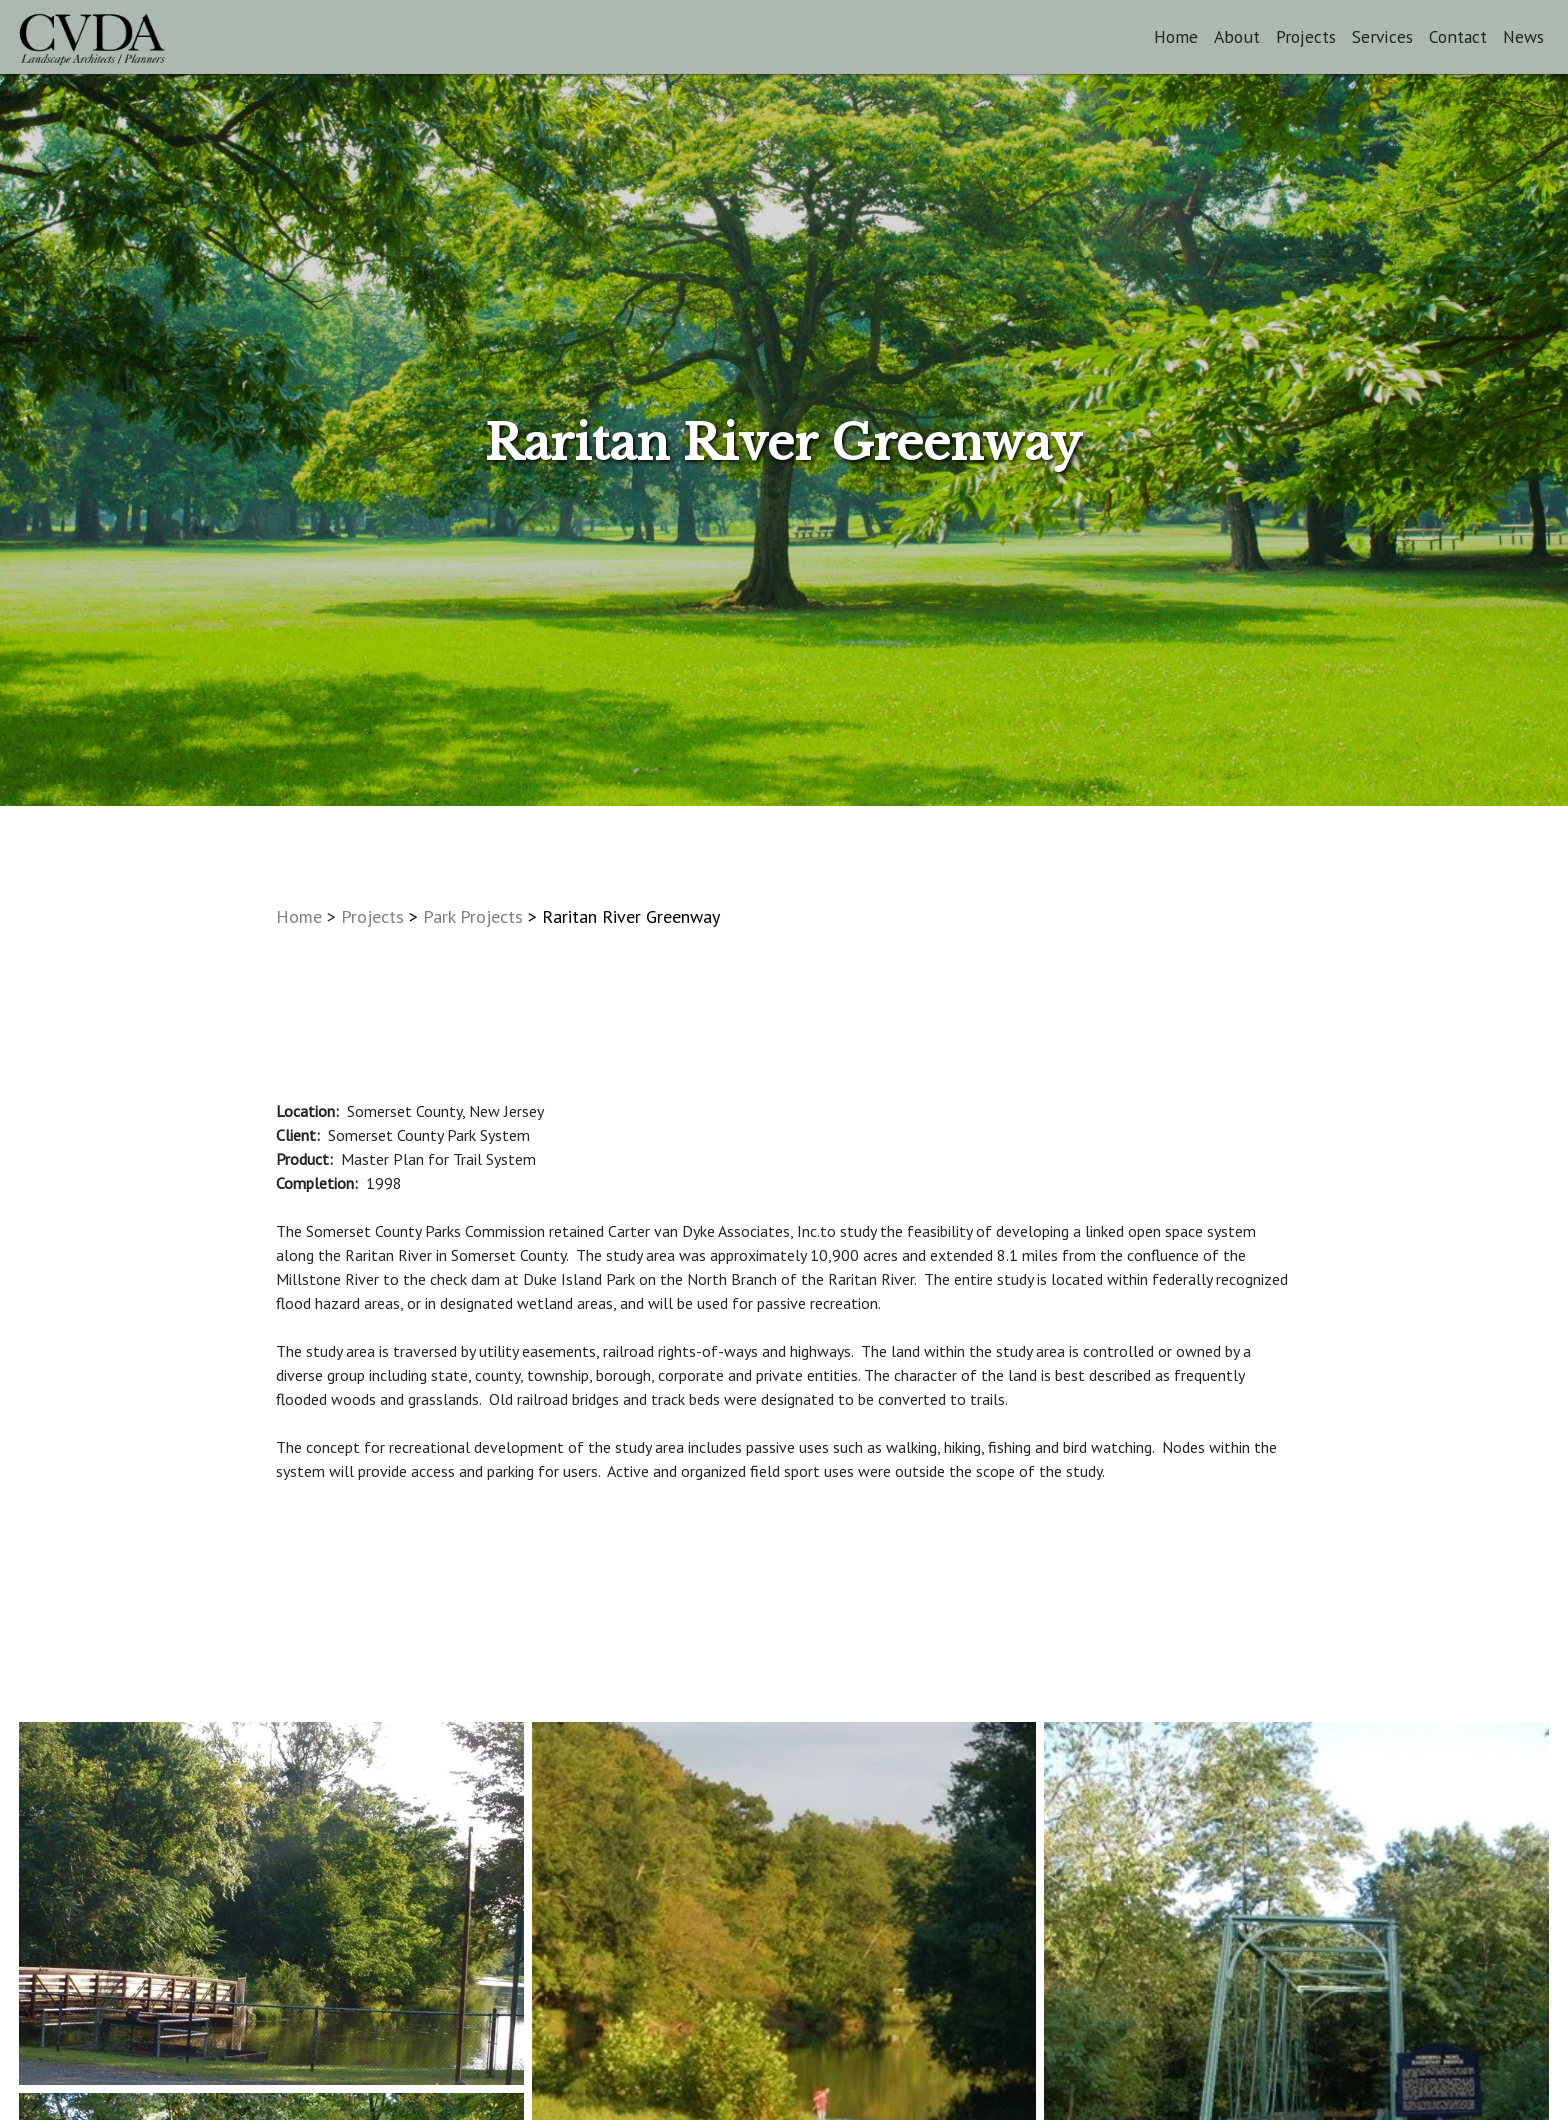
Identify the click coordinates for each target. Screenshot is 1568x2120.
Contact (1458, 36)
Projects (1306, 36)
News (1523, 36)
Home (1176, 36)
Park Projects (473, 916)
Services (1382, 36)
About (1237, 36)
